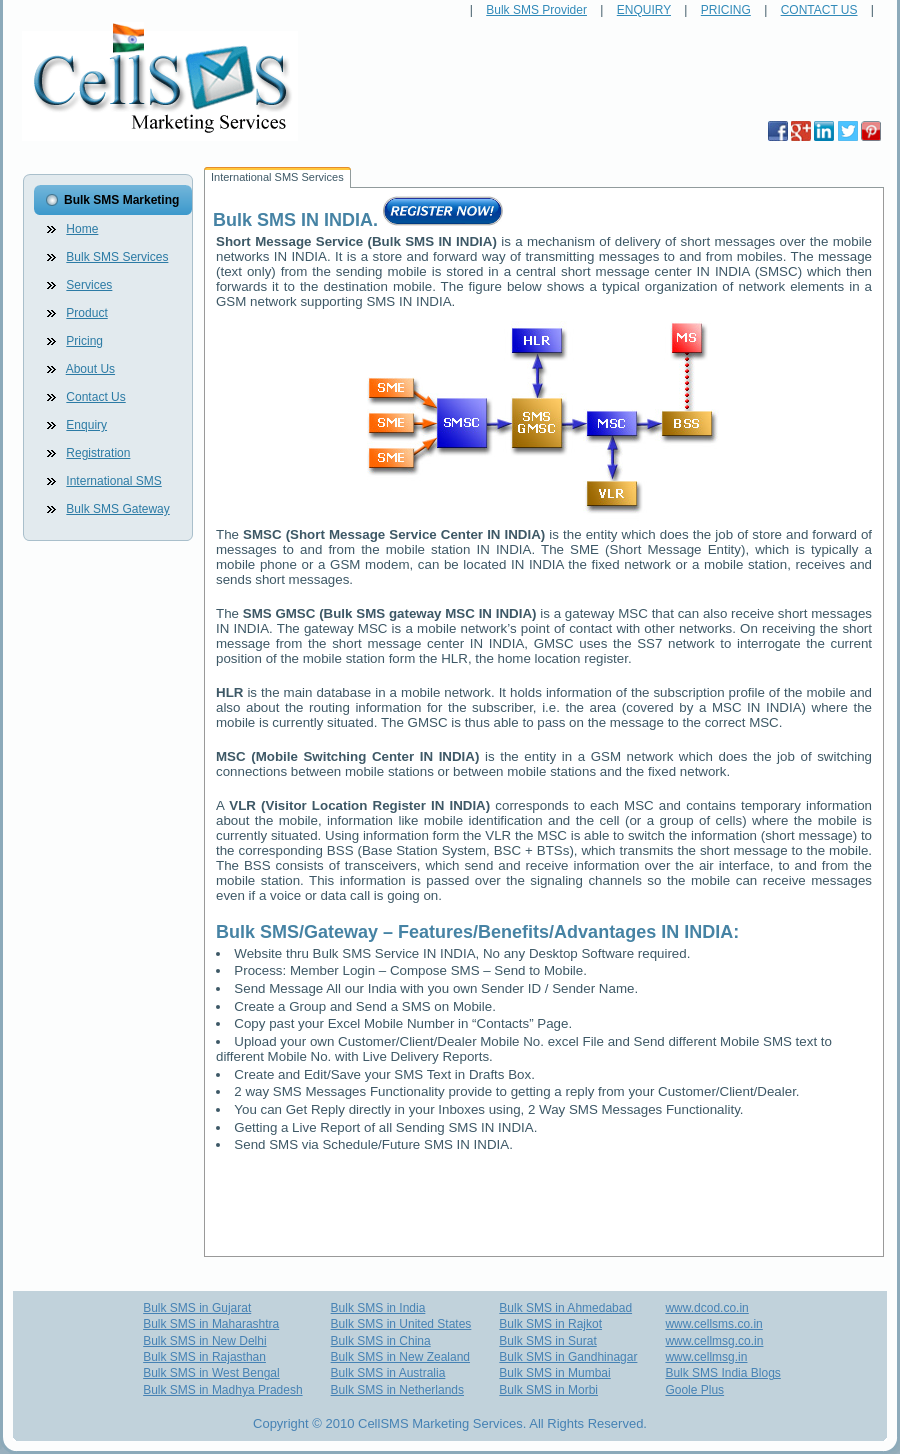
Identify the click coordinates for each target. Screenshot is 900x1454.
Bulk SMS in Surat (547, 1341)
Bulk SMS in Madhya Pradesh (222, 1390)
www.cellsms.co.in (713, 1324)
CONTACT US (819, 10)
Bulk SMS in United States (401, 1324)
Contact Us (95, 397)
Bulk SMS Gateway (117, 509)
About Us (90, 369)
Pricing (84, 341)
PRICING (726, 10)
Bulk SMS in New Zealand (400, 1357)
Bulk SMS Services (117, 257)
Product (86, 313)
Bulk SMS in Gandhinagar (568, 1357)
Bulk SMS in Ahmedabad (565, 1308)
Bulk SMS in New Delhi (204, 1341)
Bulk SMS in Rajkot (550, 1324)
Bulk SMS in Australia (388, 1373)
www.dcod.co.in (706, 1308)
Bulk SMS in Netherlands (397, 1390)
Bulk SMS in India (378, 1308)
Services (89, 285)
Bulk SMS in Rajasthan (204, 1357)
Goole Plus (694, 1390)
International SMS (113, 481)
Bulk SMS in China (381, 1341)
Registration (98, 453)
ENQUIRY (644, 10)
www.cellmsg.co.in (714, 1341)
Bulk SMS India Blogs (722, 1373)
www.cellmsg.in (706, 1357)
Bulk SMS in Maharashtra (211, 1324)
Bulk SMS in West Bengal (211, 1373)
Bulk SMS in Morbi (548, 1390)
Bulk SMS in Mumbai (554, 1373)
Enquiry (86, 425)
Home (82, 229)
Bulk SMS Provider (536, 10)
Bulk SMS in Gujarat (197, 1308)
